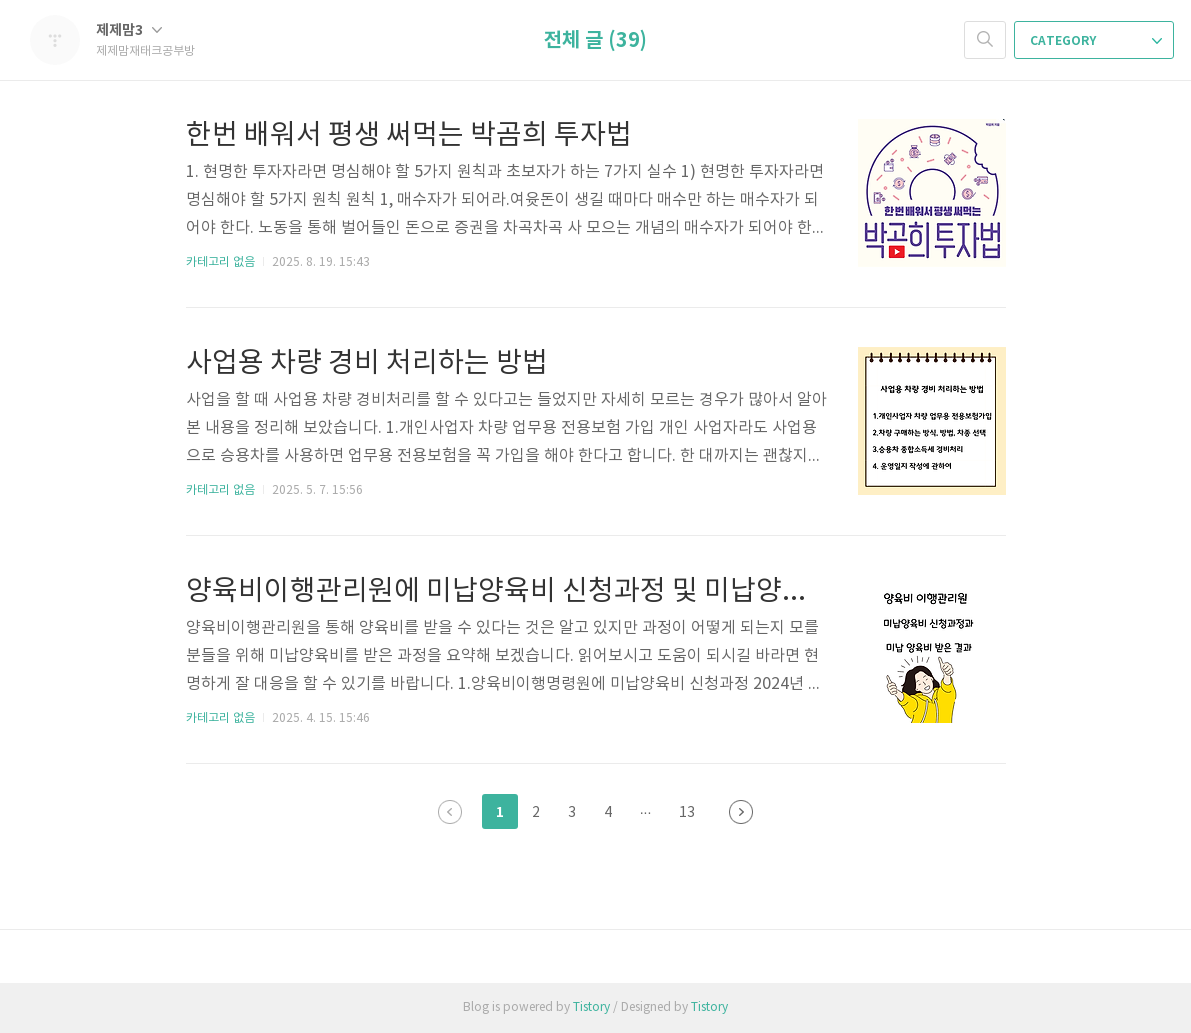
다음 (741, 812)
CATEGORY (1096, 41)
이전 (450, 812)
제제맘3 (129, 30)
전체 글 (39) (595, 41)
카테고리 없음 (220, 262)
